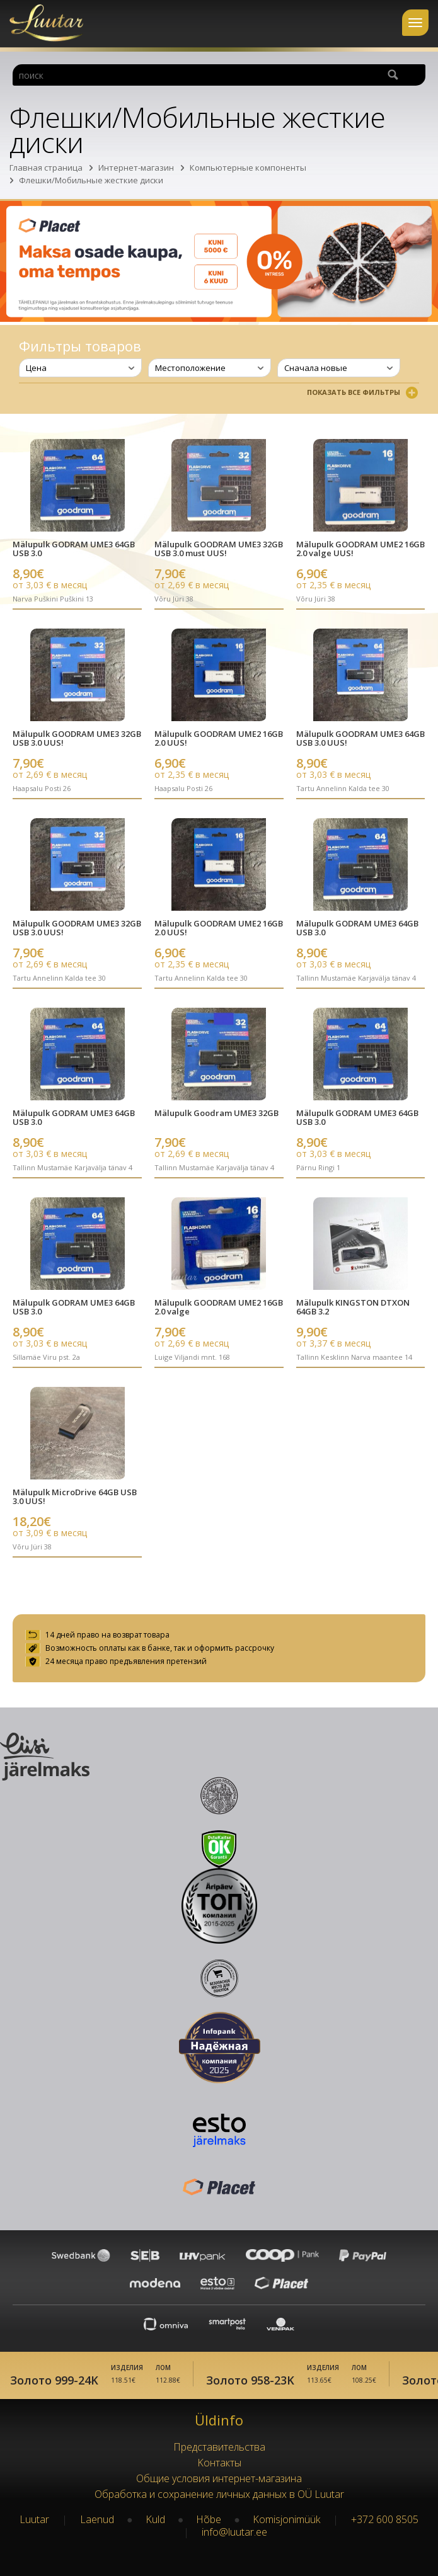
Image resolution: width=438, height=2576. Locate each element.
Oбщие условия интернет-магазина (219, 2478)
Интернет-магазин (136, 167)
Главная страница (46, 167)
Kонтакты (219, 2462)
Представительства (219, 2447)
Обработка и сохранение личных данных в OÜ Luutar (219, 2494)
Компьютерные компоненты (248, 167)
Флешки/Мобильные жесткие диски (91, 180)
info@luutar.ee (234, 2532)
